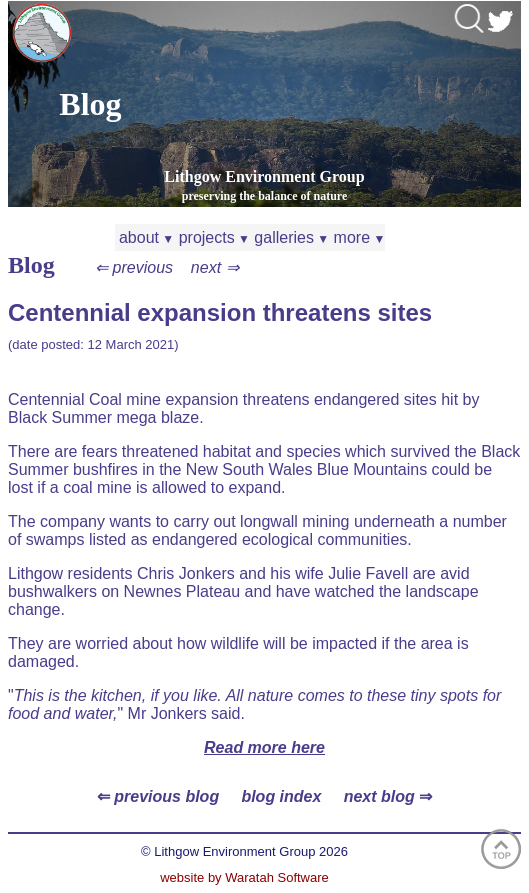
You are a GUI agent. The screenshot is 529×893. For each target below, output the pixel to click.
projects (212, 237)
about (145, 237)
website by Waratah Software (244, 877)
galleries (289, 237)
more (357, 237)
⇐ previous (134, 267)
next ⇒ (215, 267)
